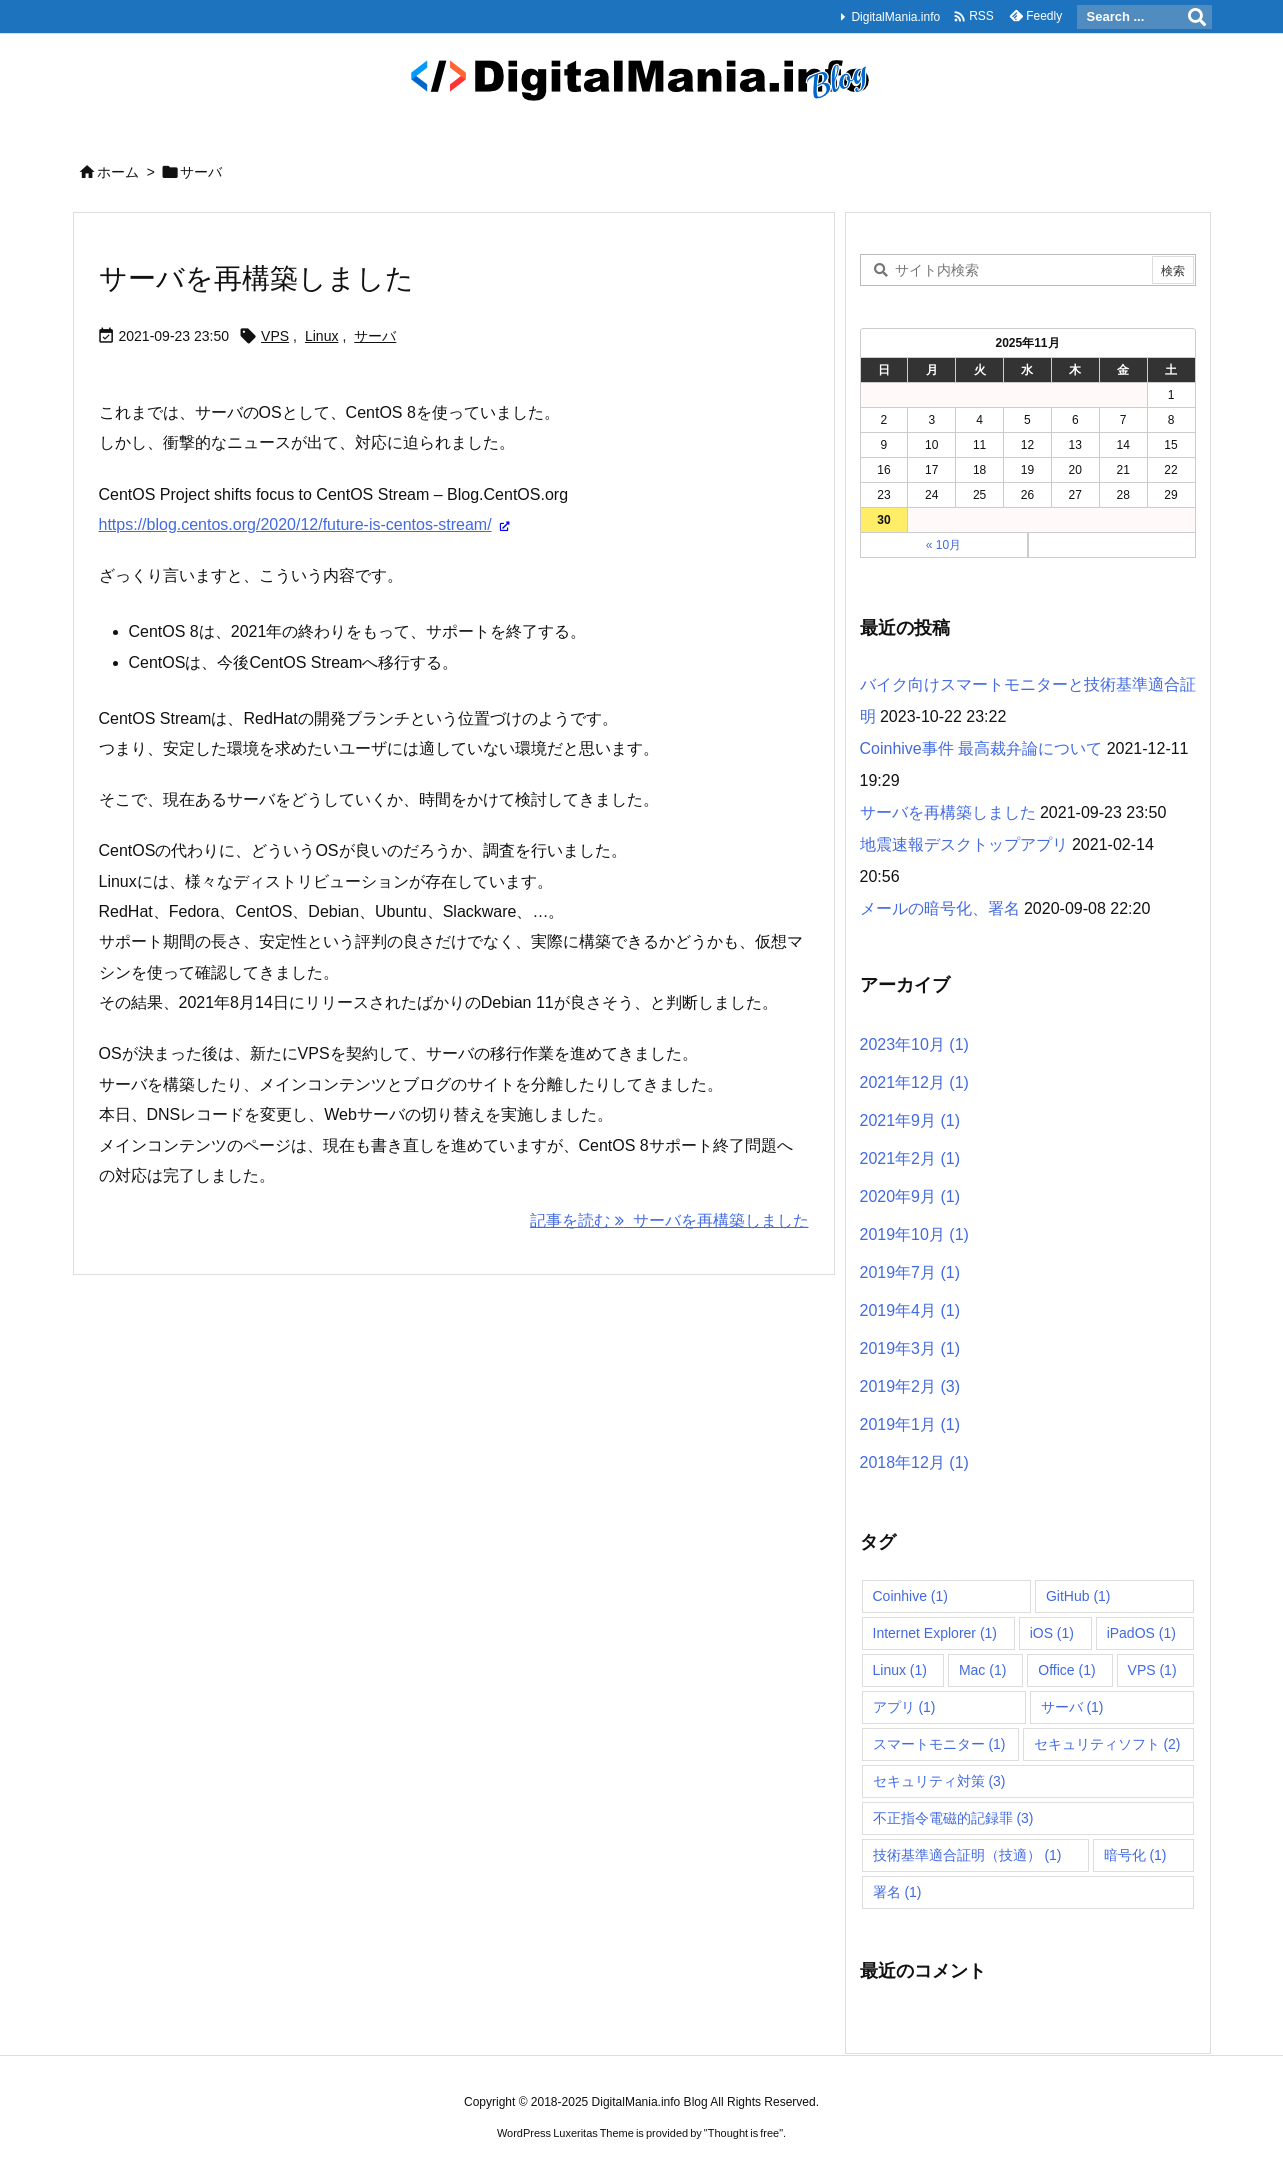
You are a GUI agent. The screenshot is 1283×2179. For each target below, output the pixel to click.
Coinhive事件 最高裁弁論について (981, 748)
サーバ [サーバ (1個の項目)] (1072, 1707)
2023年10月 (914, 1044)
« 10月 (943, 545)
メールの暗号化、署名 (940, 908)
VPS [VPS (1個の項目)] (1152, 1670)
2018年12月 (914, 1462)
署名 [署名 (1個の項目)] (897, 1892)
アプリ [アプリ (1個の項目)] (904, 1707)
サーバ (375, 336)
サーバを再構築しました (256, 278)
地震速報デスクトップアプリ (964, 844)
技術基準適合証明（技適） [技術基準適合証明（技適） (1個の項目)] (967, 1855)
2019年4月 (910, 1310)
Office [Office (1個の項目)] (1066, 1670)
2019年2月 (910, 1386)
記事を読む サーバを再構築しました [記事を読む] (669, 1220)
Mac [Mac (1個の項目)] (982, 1670)
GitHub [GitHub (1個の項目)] (1078, 1596)
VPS (275, 336)
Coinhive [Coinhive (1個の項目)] (910, 1596)
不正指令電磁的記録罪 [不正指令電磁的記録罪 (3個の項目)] (953, 1818)
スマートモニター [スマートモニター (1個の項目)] (939, 1744)
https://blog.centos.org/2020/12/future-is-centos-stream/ (295, 524)
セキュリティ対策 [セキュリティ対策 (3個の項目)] (939, 1781)
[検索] (1197, 17)
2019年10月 (914, 1234)
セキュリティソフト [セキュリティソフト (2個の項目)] (1107, 1744)
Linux (321, 336)
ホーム (118, 172)
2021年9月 (910, 1120)
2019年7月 (910, 1272)
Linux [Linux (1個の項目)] (900, 1670)
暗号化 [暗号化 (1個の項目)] (1135, 1855)
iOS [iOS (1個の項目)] (1052, 1633)
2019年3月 (910, 1348)
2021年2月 (910, 1158)
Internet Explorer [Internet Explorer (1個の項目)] (935, 1633)
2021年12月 (914, 1082)
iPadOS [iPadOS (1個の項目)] (1141, 1633)
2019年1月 (910, 1424)
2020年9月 (910, 1196)
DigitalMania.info (895, 17)
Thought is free (743, 2133)
